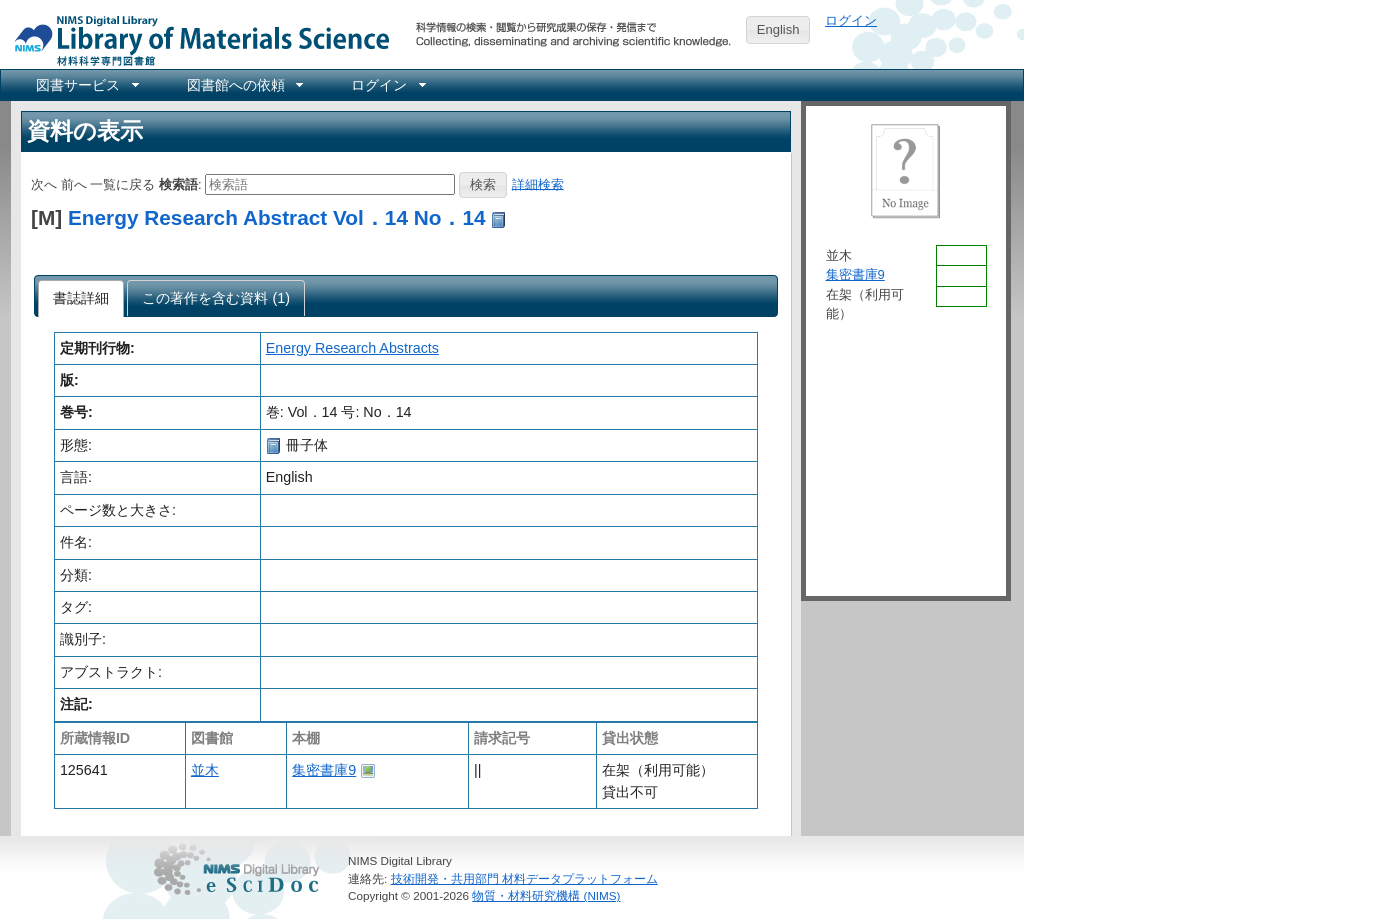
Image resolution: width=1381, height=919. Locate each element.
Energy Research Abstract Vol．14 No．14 (277, 217)
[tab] (81, 299)
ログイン (851, 20)
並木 (205, 770)
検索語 (178, 183)
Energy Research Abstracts (352, 348)
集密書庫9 (324, 770)
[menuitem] (86, 85)
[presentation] (81, 299)
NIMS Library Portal (196, 39)
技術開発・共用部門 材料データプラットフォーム (524, 878)
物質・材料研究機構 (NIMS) (546, 895)
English (778, 29)
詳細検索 (538, 183)
